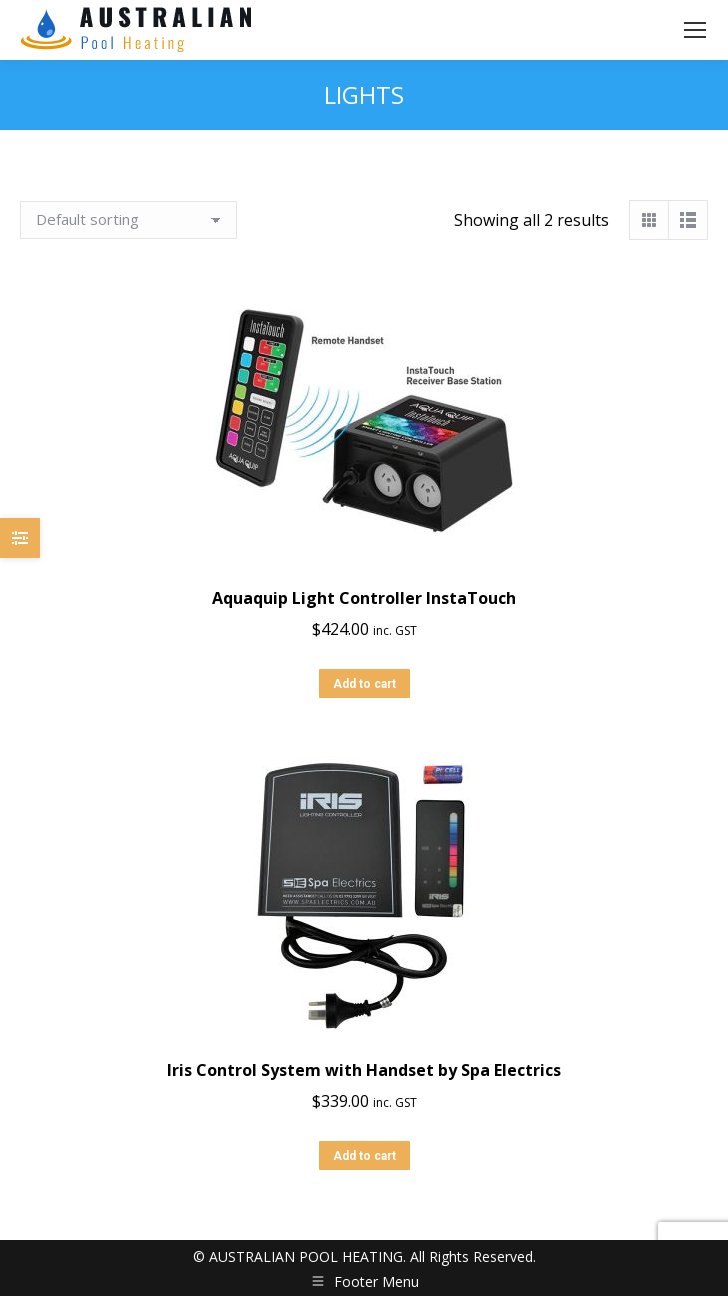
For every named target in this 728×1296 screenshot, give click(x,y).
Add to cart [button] (364, 684)
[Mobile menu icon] (695, 30)
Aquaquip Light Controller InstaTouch (364, 598)
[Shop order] (128, 220)
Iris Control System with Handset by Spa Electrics (364, 1070)
